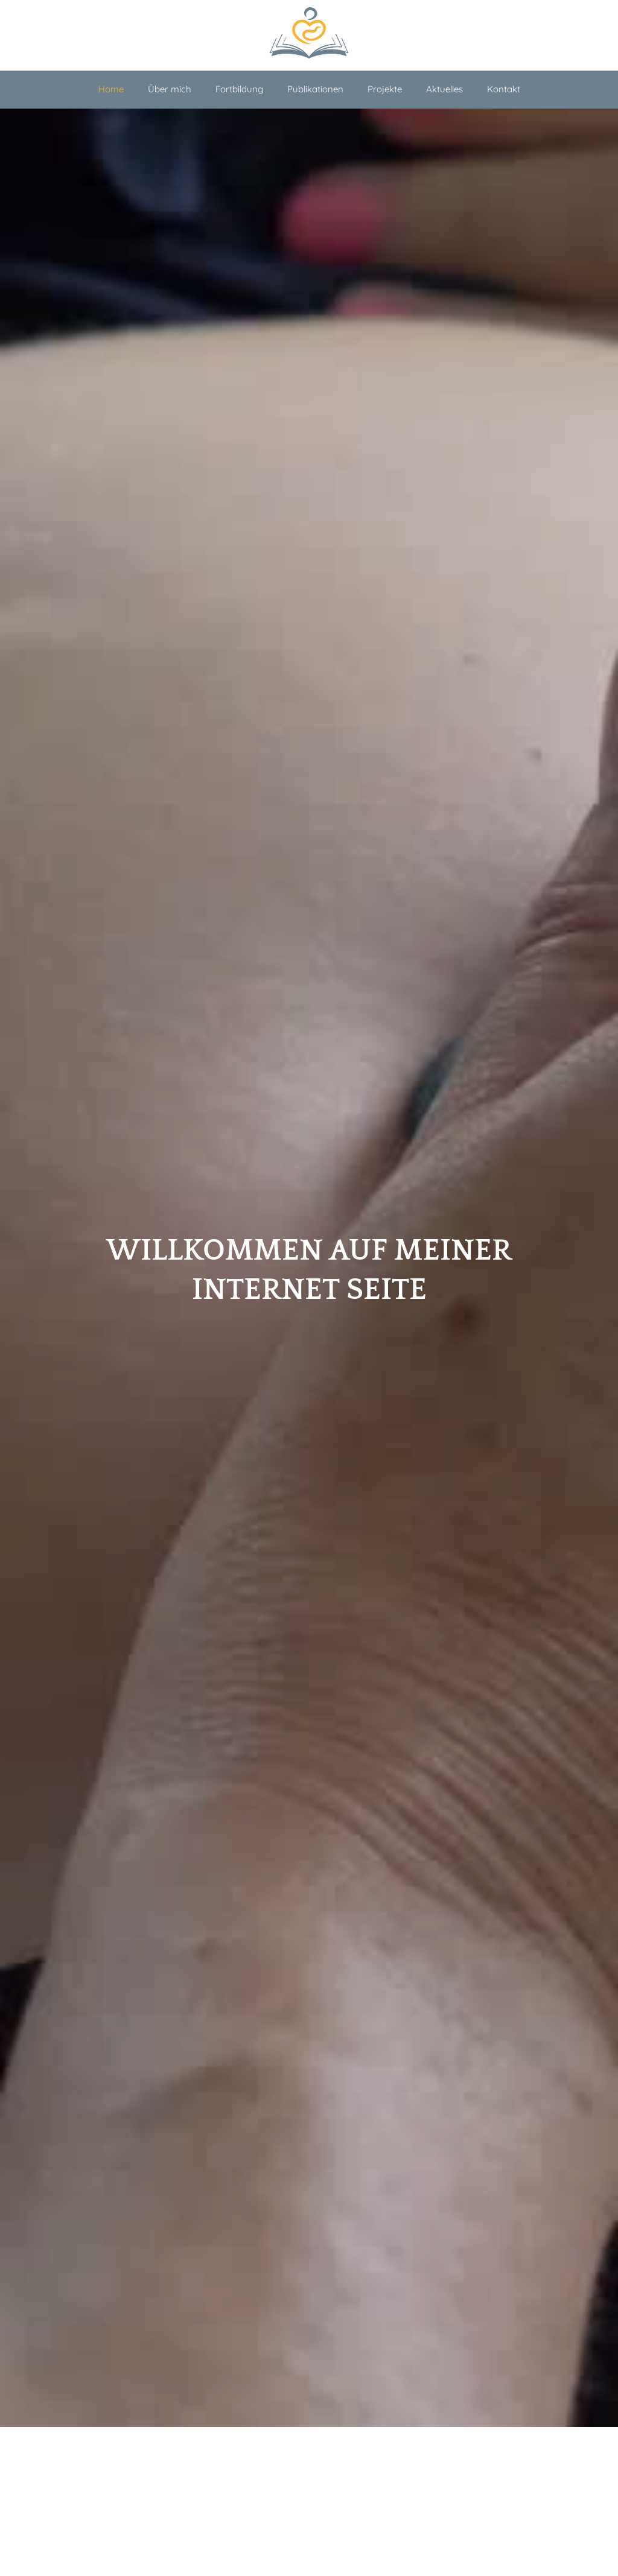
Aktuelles (444, 89)
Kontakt (503, 89)
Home (111, 89)
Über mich (169, 89)
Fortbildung (239, 89)
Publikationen (315, 89)
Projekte (385, 89)
